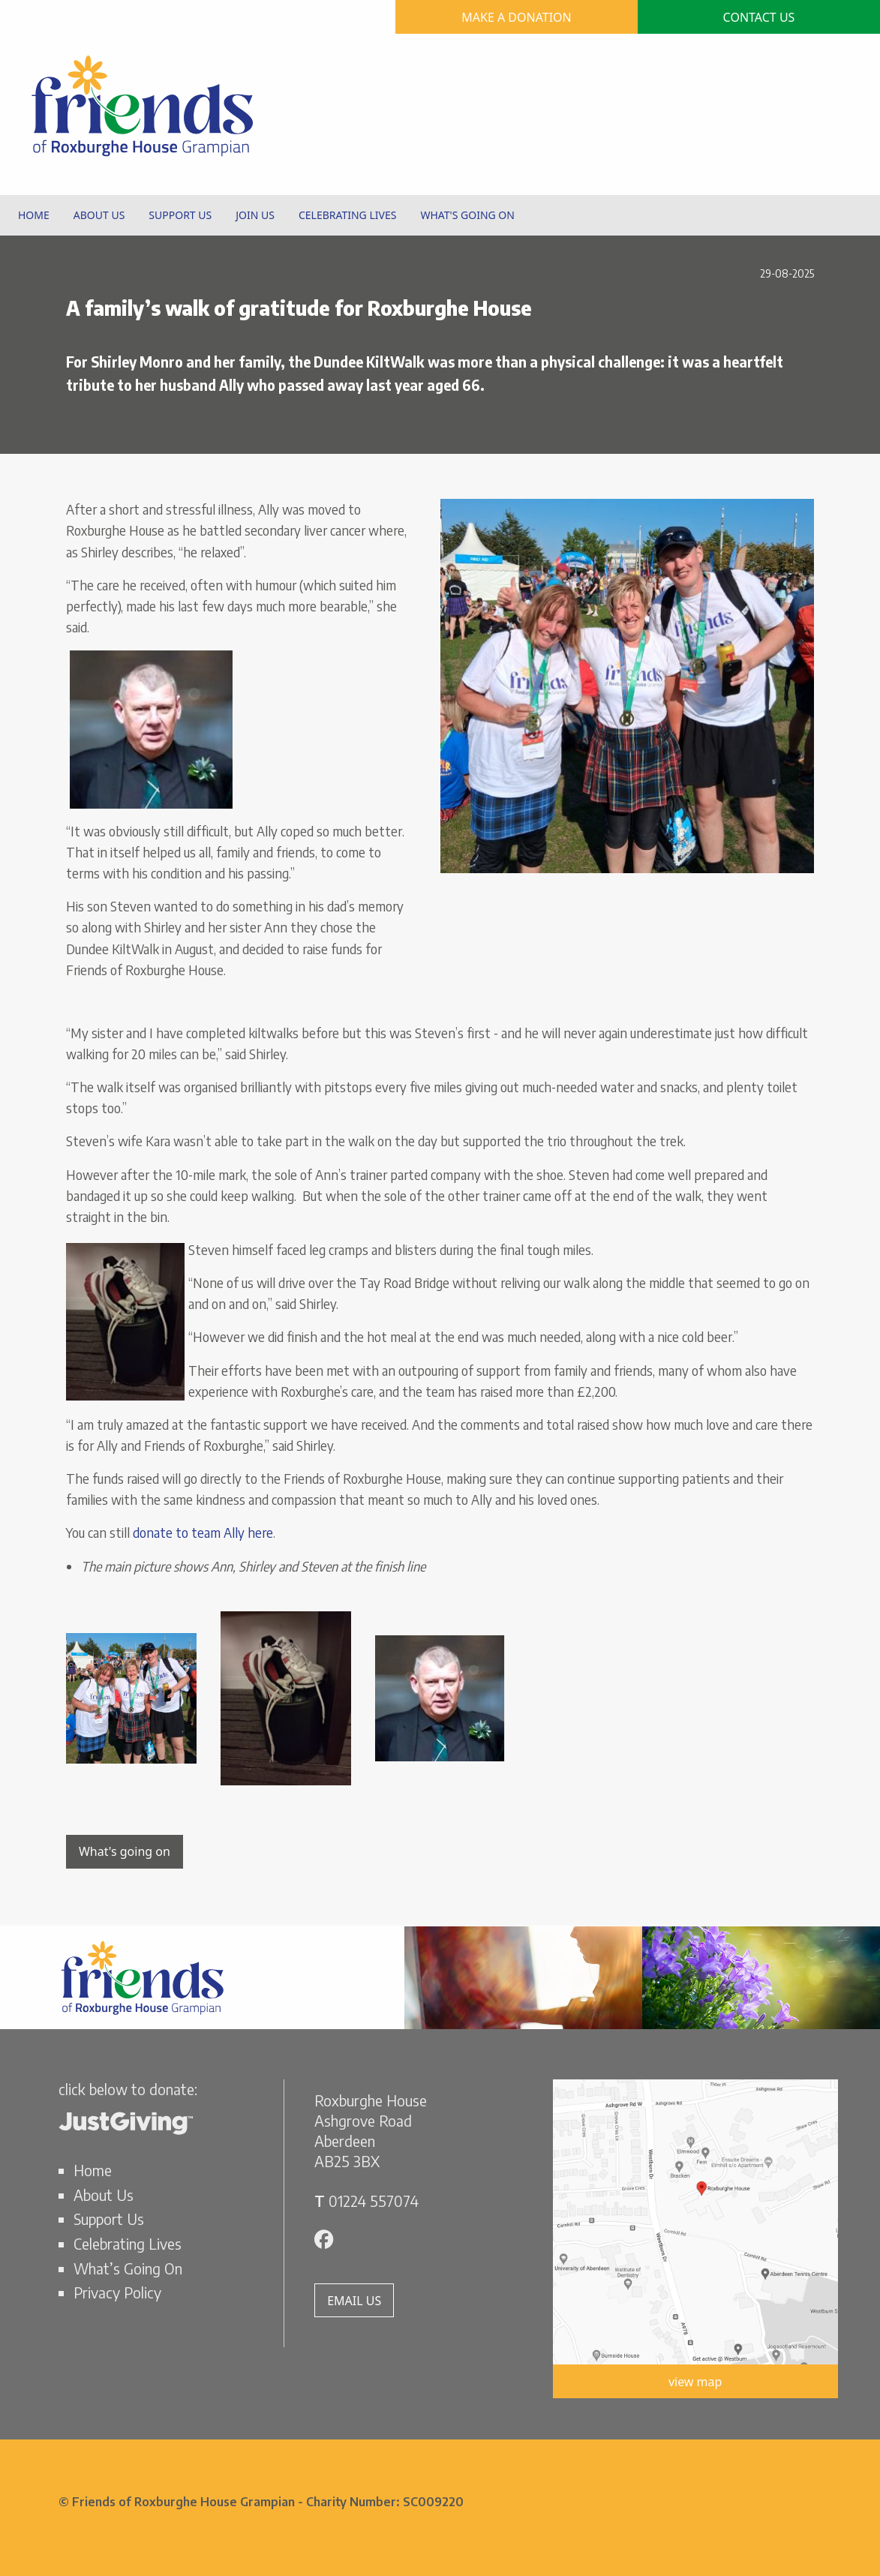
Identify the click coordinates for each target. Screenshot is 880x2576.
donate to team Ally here (201, 1532)
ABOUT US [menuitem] (99, 215)
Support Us (109, 2219)
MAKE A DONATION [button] (516, 17)
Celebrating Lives (128, 2244)
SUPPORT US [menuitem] (180, 215)
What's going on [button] (124, 1851)
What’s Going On (128, 2268)
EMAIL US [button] (354, 2300)
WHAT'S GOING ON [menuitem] (467, 215)
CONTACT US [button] (759, 17)
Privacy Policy (117, 2292)
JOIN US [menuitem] (255, 215)
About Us (104, 2195)
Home (93, 2170)
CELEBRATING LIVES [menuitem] (347, 215)
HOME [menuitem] (34, 215)
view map (695, 2381)
